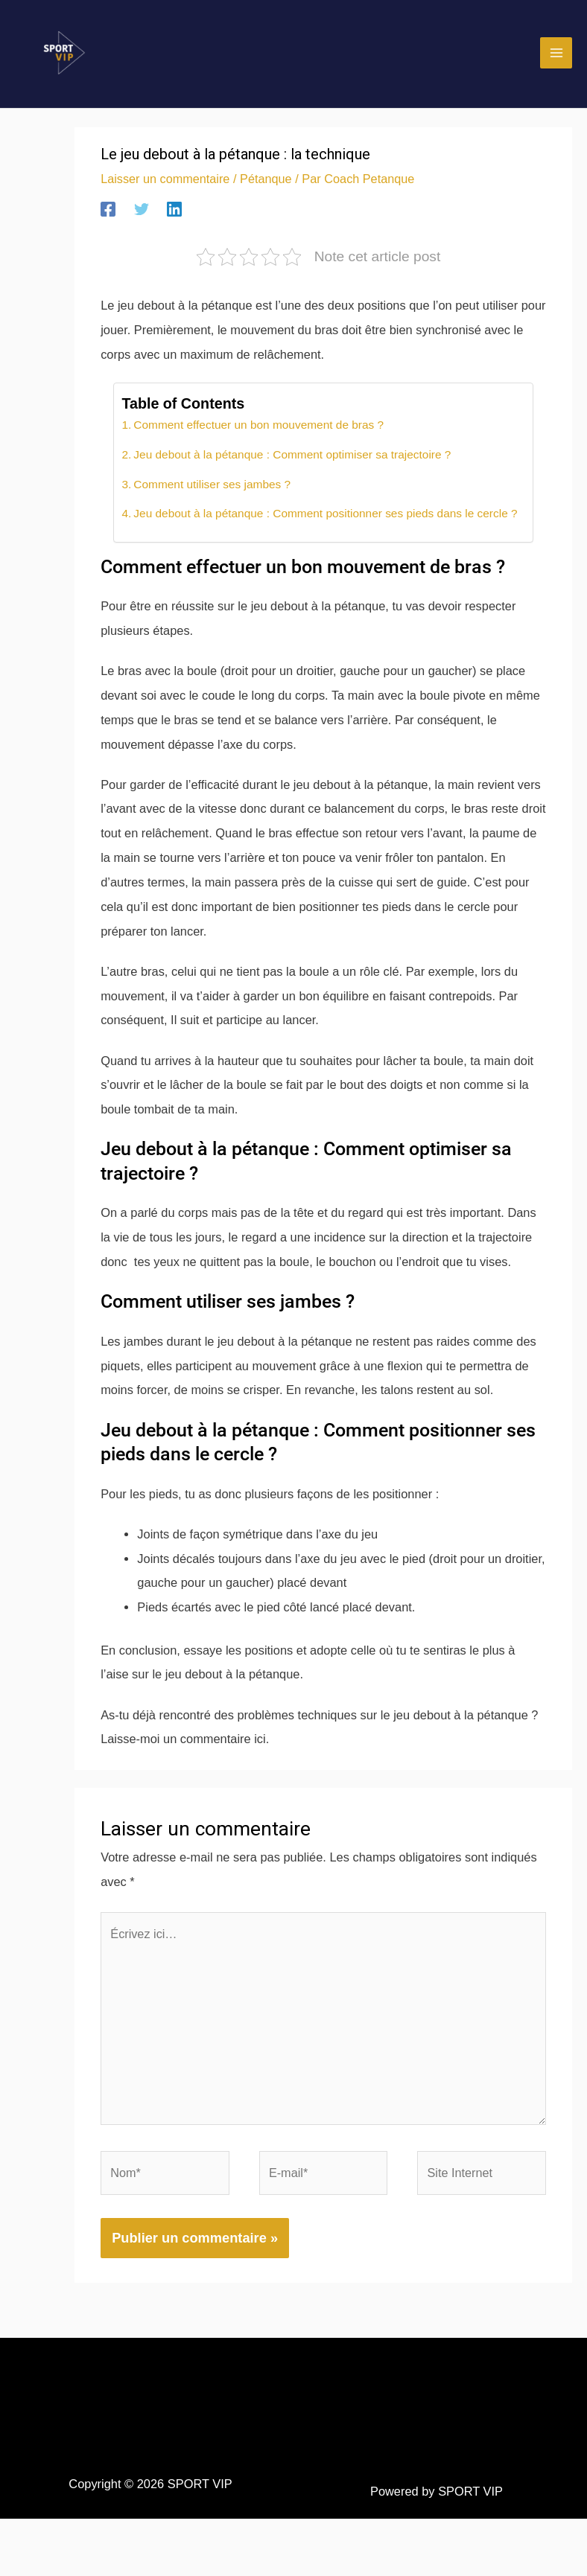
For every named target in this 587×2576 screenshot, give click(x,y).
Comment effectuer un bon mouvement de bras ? (258, 442)
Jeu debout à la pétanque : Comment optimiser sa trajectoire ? (292, 472)
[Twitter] (141, 226)
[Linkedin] (174, 226)
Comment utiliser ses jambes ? (211, 502)
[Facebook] (108, 226)
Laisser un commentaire (166, 196)
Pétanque (267, 196)
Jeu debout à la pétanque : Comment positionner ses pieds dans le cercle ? (325, 531)
